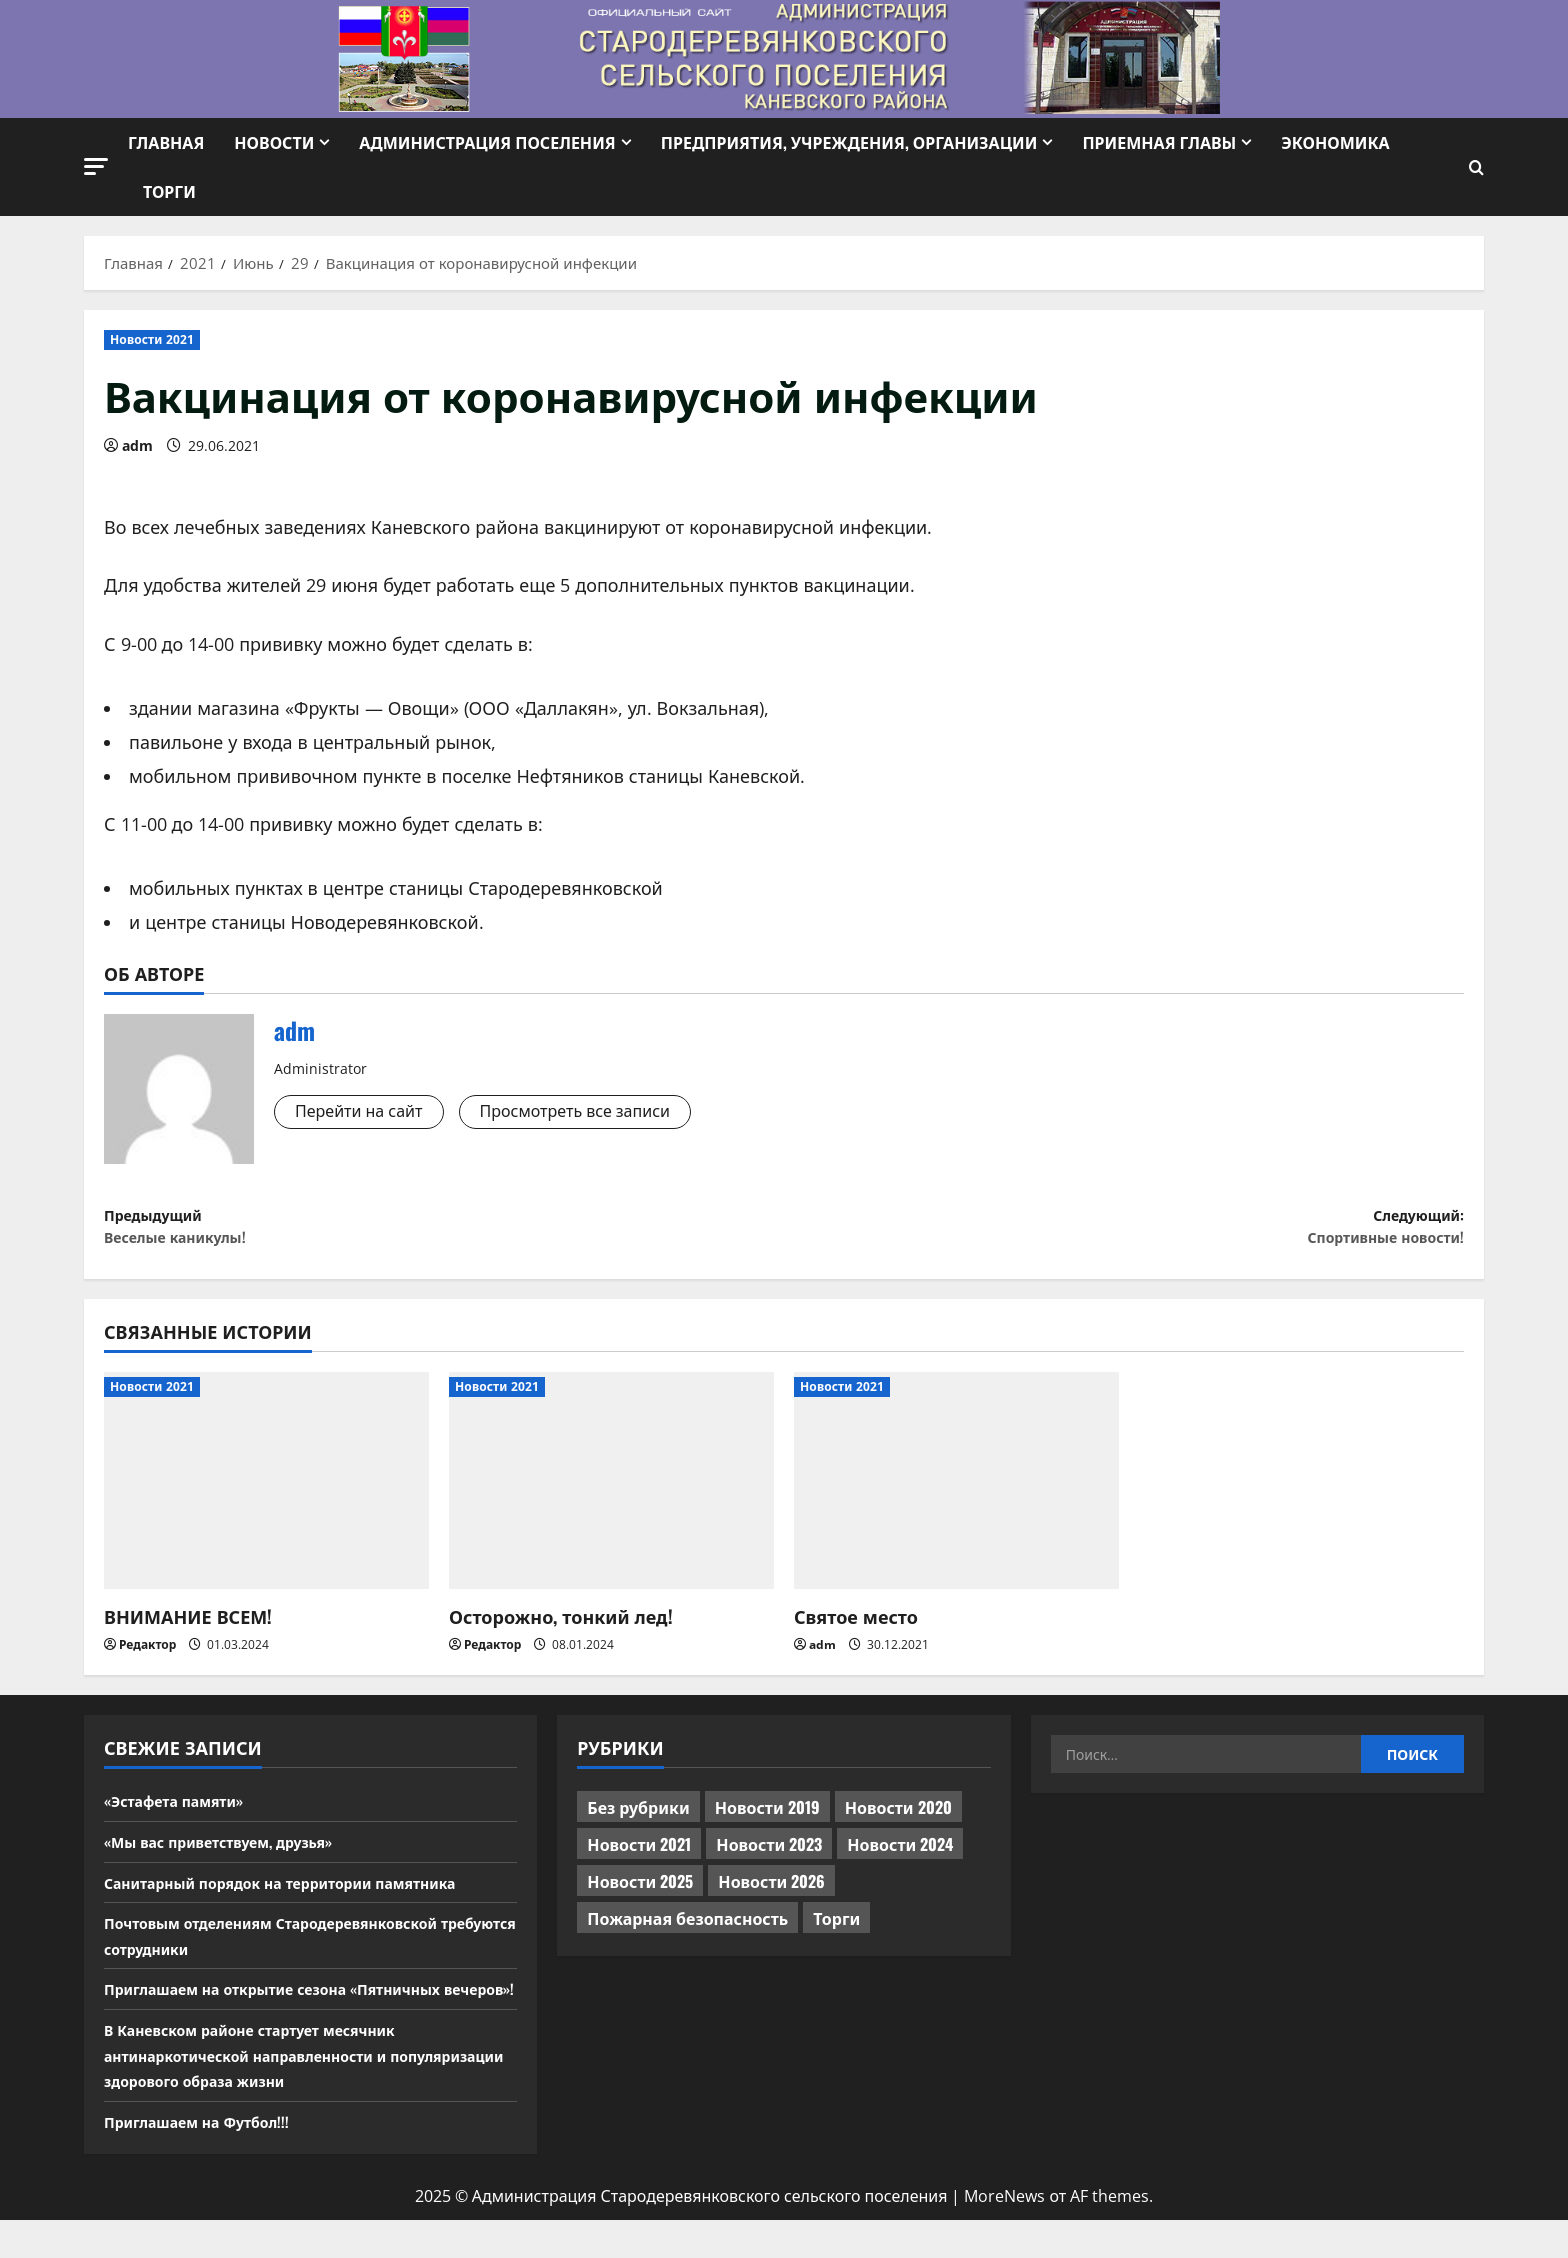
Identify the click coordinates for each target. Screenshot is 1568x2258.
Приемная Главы (1159, 142)
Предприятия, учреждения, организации (849, 142)
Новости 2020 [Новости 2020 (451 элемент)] (898, 1820)
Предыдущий (444, 1233)
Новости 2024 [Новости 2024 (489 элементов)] (900, 1857)
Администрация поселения (487, 142)
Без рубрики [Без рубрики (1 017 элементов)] (638, 1820)
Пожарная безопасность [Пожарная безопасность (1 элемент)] (687, 1931)
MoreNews (1004, 2235)
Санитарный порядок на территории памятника (303, 1894)
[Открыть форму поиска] (1476, 167)
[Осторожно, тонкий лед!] (611, 1493)
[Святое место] (956, 1493)
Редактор (147, 1657)
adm (137, 445)
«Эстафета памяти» (183, 1813)
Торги (169, 191)
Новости (274, 142)
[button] (96, 166)
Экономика (1335, 142)
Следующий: (1124, 1233)
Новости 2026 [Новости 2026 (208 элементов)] (771, 1894)
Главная (166, 142)
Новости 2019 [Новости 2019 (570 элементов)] (767, 1820)
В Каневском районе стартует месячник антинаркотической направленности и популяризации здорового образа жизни (273, 2092)
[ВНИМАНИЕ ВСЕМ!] (266, 1493)
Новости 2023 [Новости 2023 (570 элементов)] (769, 1857)
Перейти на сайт (367, 1113)
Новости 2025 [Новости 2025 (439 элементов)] (640, 1894)
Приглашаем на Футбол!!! (208, 2159)
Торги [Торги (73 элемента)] (836, 1931)
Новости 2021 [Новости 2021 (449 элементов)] (639, 1857)
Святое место (856, 1628)
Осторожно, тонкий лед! (561, 1628)
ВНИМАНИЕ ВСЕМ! (188, 1628)
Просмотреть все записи (603, 1113)
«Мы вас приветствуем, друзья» (234, 1854)
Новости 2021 (152, 339)
